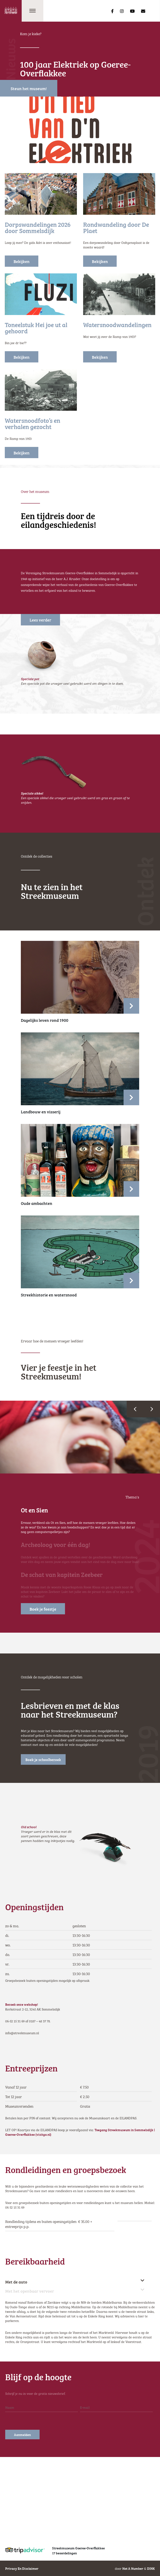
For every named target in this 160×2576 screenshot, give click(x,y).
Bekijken (22, 261)
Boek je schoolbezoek (43, 1759)
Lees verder (40, 619)
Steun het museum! (29, 88)
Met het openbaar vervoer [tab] (74, 2291)
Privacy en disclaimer (21, 2568)
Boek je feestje (43, 1609)
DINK (151, 2568)
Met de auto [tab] (74, 2281)
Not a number (132, 2568)
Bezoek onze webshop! (22, 2004)
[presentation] (135, 1409)
